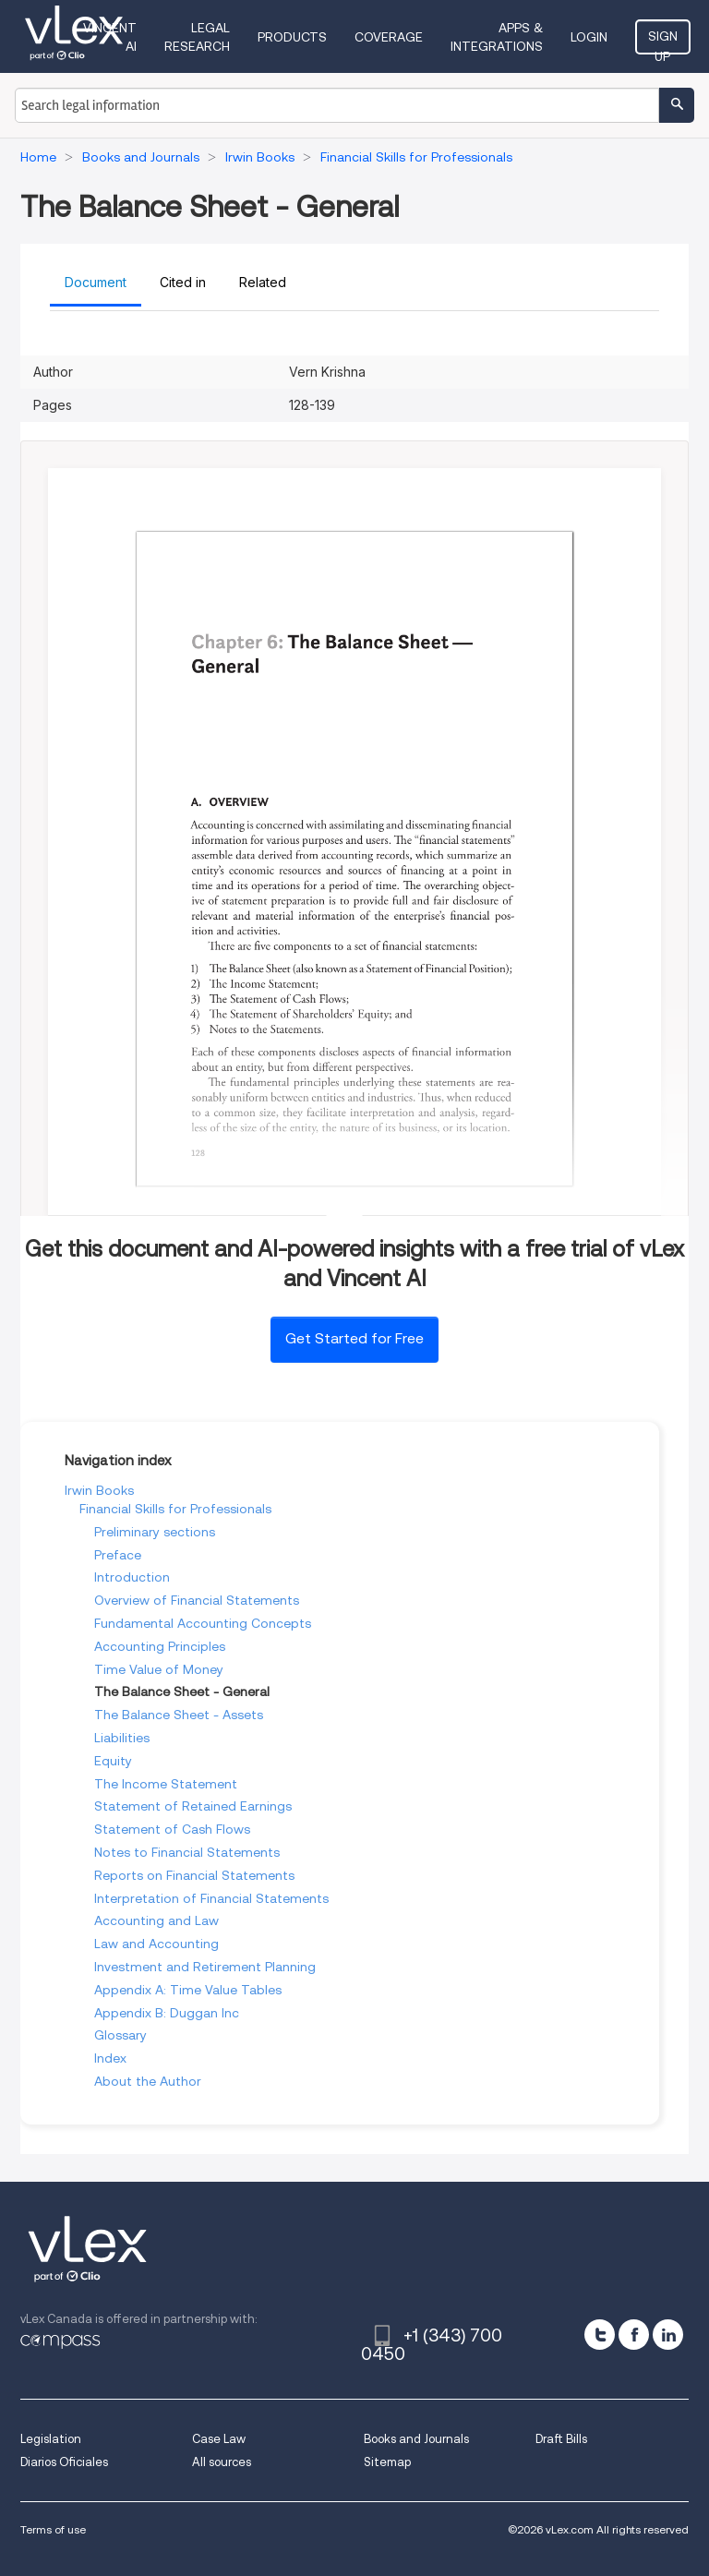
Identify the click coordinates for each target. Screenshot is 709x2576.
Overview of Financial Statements (196, 1600)
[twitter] (599, 2334)
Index (110, 2058)
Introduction (132, 1577)
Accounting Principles (159, 1646)
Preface (117, 1554)
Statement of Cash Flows (172, 1829)
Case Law (219, 2439)
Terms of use (53, 2529)
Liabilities (122, 1737)
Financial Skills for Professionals (175, 1508)
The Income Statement (165, 1783)
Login (589, 37)
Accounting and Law (156, 1920)
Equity (113, 1760)
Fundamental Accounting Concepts (202, 1623)
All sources (221, 2462)
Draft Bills (561, 2439)
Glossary (120, 2035)
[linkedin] (668, 2334)
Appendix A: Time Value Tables (188, 1989)
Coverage (388, 37)
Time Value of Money (158, 1669)
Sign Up (663, 41)
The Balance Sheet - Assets (178, 1714)
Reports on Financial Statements (194, 1875)
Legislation (50, 2439)
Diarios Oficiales (64, 2462)
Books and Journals (416, 2439)
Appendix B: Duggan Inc (166, 2012)
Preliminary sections (154, 1531)
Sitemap (387, 2462)
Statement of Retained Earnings (193, 1806)
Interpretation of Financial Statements (211, 1898)
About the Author (147, 2081)
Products (292, 37)
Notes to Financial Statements (187, 1852)
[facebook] (634, 2334)
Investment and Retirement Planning (205, 1966)
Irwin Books (99, 1490)
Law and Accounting (156, 1943)
